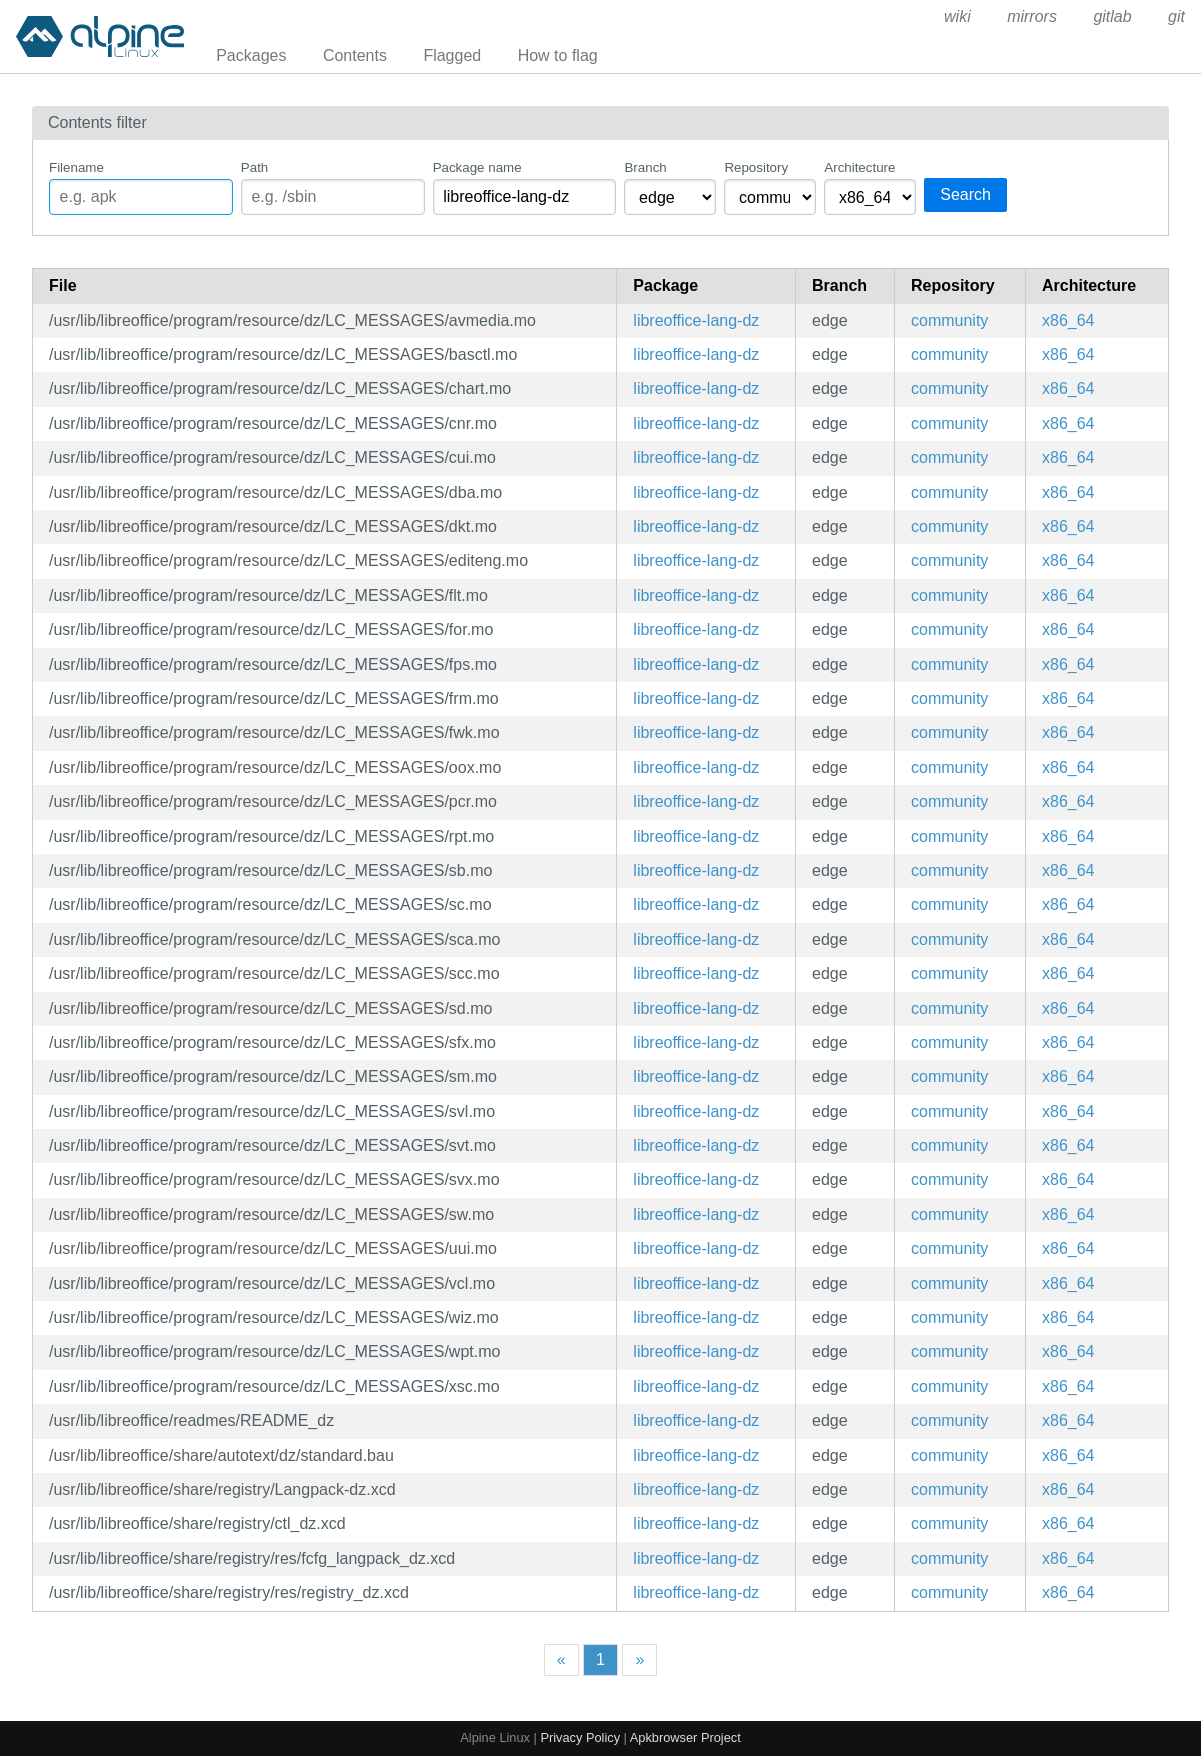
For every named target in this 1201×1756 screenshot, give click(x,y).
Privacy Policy (580, 1737)
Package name (477, 167)
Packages (251, 55)
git (1176, 16)
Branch (645, 167)
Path (254, 167)
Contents (355, 55)
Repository (756, 167)
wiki (957, 16)
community (949, 320)
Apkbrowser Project (685, 1737)
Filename (76, 167)
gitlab (1112, 16)
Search (965, 194)
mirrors (1032, 16)
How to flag (558, 55)
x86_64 (1068, 320)
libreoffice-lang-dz (696, 320)
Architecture (859, 167)
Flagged (452, 55)
